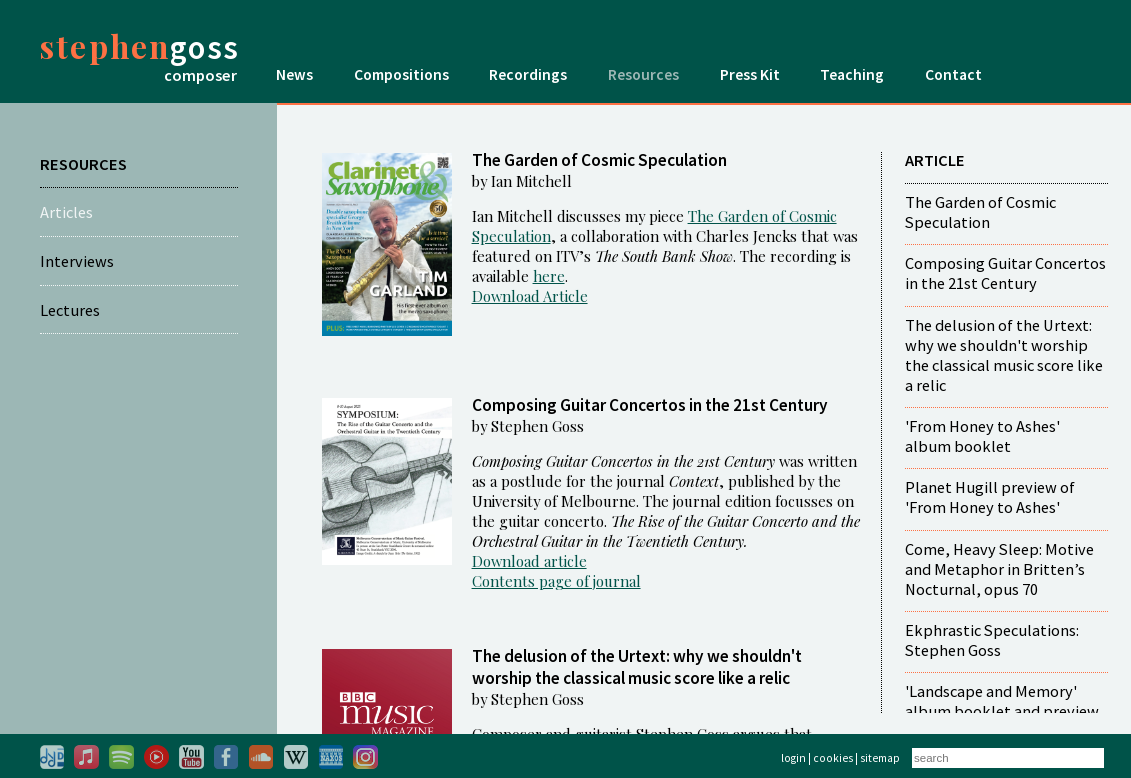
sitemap (880, 758)
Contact (953, 74)
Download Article (530, 296)
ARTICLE (935, 160)
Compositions (401, 74)
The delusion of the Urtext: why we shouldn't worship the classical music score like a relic (1004, 355)
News (294, 74)
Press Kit (750, 74)
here (549, 276)
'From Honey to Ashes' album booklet (982, 436)
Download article (529, 561)
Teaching (852, 74)
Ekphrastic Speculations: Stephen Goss (992, 640)
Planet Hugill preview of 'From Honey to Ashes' (990, 497)
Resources (643, 74)
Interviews (77, 261)
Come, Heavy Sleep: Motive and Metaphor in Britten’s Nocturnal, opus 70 (999, 569)
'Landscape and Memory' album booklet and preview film (1002, 711)
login (793, 758)
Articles (66, 212)
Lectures (70, 310)
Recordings (528, 74)
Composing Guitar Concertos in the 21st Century (1005, 273)
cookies (833, 758)
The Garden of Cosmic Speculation (980, 212)
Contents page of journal (556, 581)
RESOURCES (83, 164)
